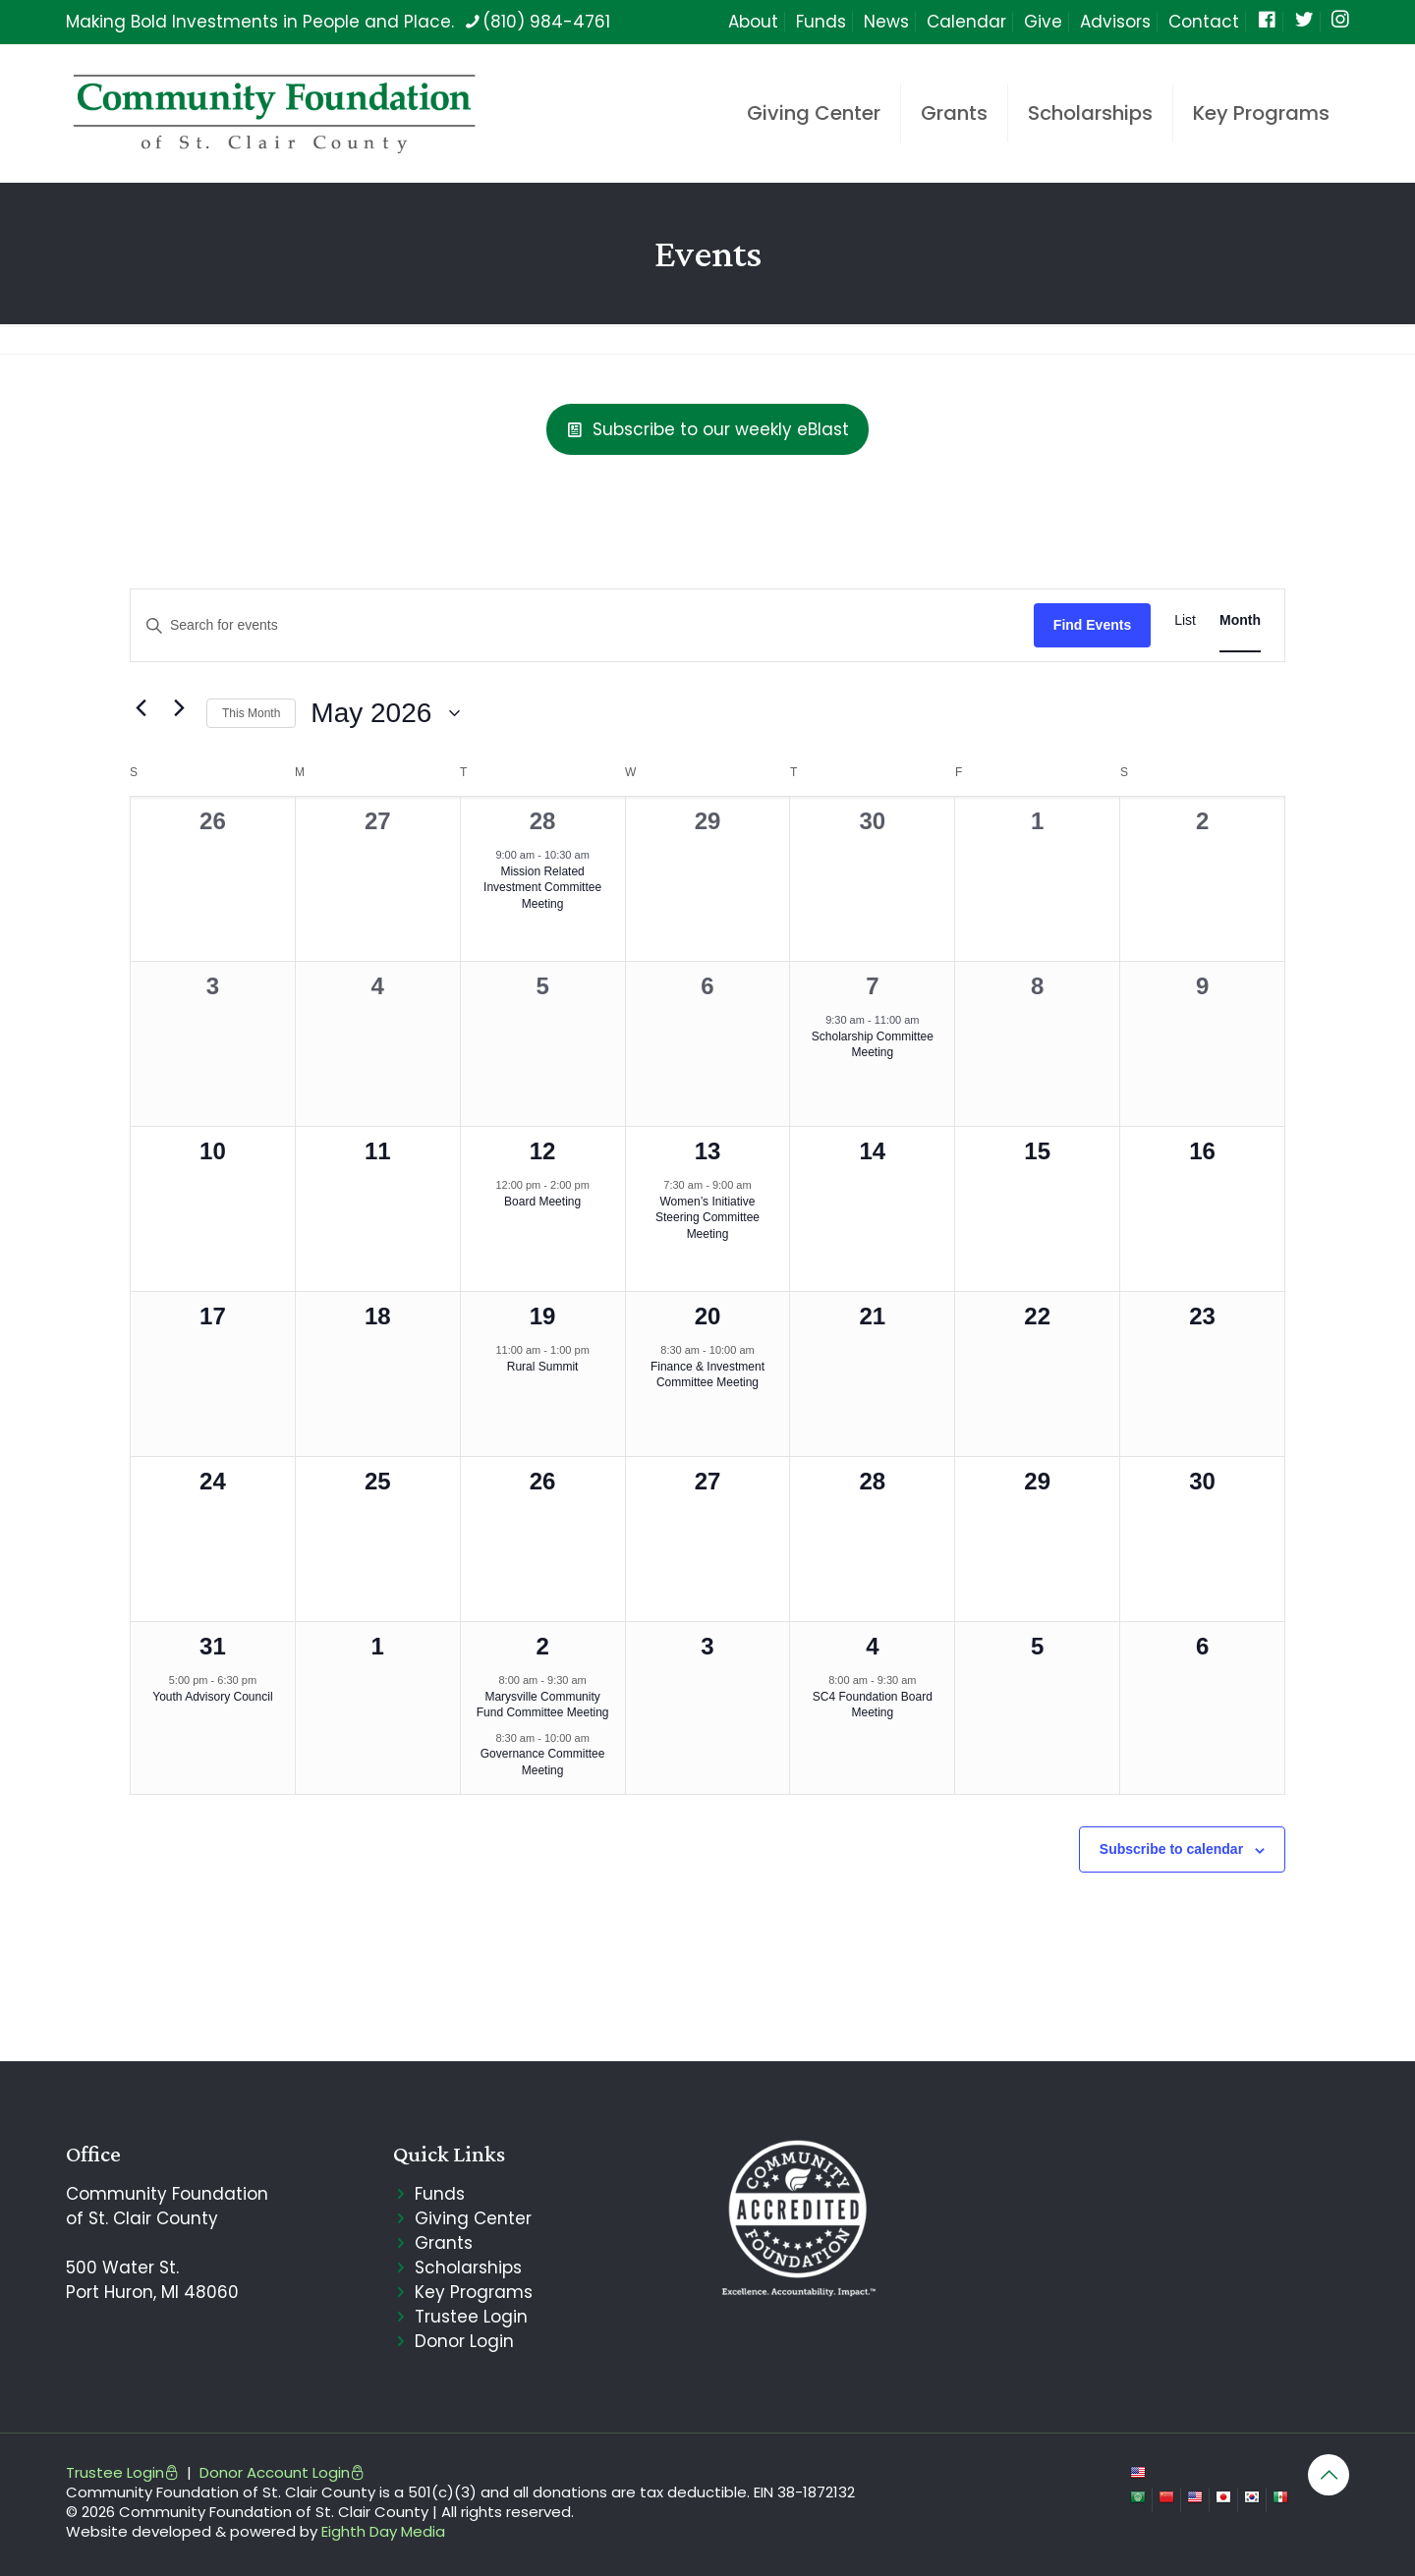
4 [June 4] (872, 1646)
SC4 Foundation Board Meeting (873, 1705)
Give (1043, 21)
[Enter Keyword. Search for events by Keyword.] (582, 625)
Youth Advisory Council (212, 1697)
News (886, 21)
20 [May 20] (708, 1316)
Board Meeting (542, 1201)
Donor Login (464, 2341)
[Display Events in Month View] (1240, 620)
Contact (1203, 21)
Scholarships (468, 2267)
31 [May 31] (212, 1646)
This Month (251, 713)
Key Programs (474, 2292)
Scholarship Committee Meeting (873, 1045)
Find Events (1092, 625)
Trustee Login (471, 2316)
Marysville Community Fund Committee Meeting (543, 1705)
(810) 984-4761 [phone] (546, 21)
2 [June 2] (542, 1646)
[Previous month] (141, 708)
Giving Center (473, 2218)
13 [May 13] (708, 1151)
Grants (444, 2243)
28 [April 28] (543, 821)
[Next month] (180, 708)
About (753, 21)
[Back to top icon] (1328, 2474)
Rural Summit (543, 1366)
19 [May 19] (543, 1316)
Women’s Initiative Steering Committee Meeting (707, 1218)
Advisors (1115, 21)
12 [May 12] (543, 1151)
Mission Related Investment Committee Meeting (542, 888)
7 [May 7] (872, 986)
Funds (821, 21)
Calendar (966, 21)
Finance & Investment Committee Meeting (707, 1375)
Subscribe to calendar (1171, 1849)
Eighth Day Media (383, 2531)
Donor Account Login (282, 2472)
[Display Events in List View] (1185, 620)
